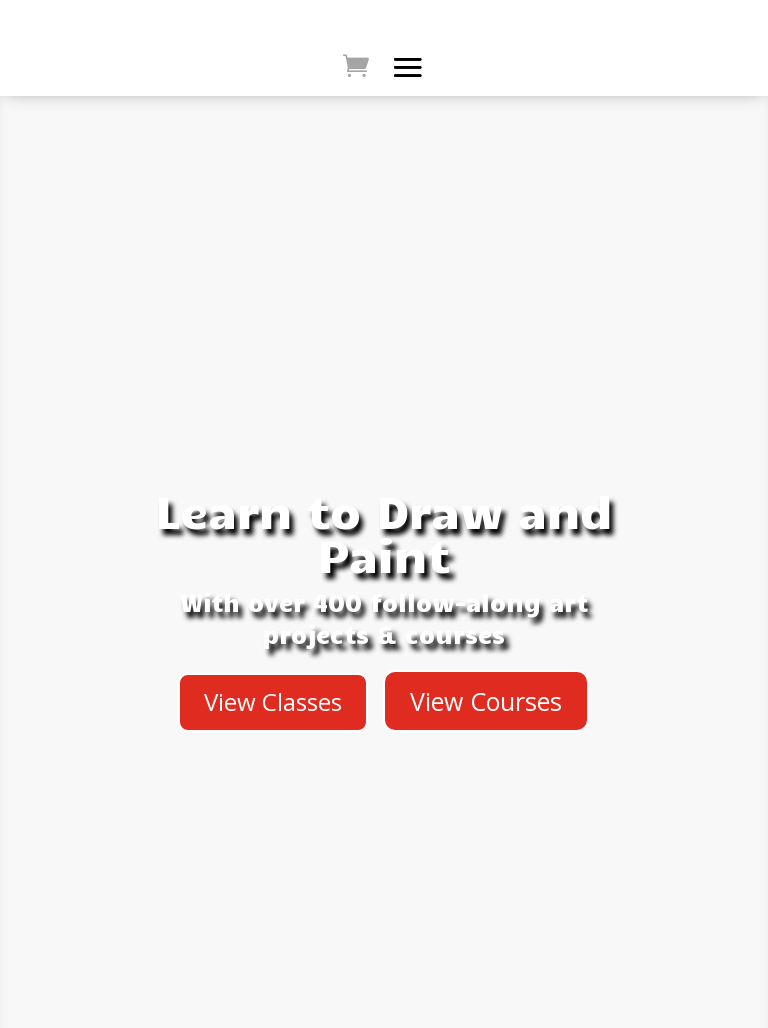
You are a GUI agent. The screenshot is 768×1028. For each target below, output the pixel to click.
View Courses (486, 701)
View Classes (273, 701)
